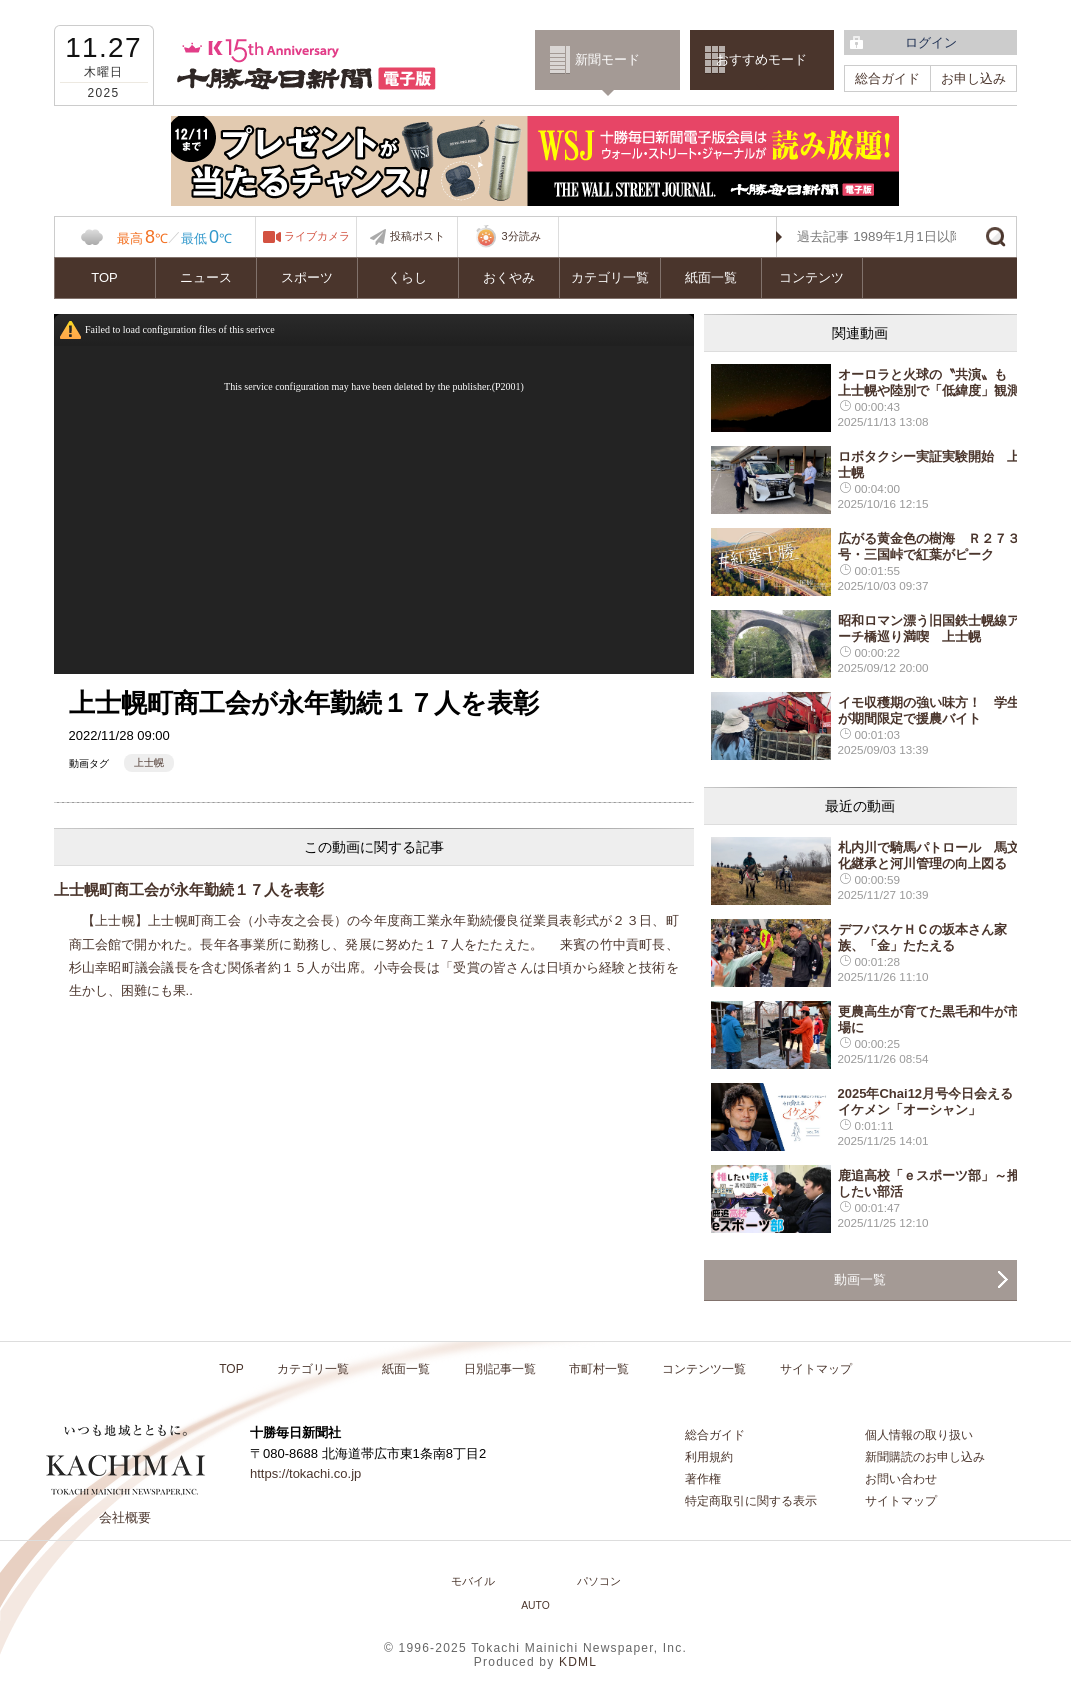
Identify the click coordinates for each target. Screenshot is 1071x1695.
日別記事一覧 (500, 1369)
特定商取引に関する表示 (751, 1501)
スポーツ (307, 277)
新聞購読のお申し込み (925, 1457)
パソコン (599, 1581)
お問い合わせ (901, 1479)
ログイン (931, 42)
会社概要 (125, 1517)
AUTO (535, 1605)
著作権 (703, 1479)
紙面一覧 (711, 277)
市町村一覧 (599, 1369)
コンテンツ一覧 (704, 1369)
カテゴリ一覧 (610, 277)
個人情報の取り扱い (919, 1435)
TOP (104, 277)
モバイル (473, 1581)
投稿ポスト (417, 236)
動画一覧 (860, 1279)
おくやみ (509, 277)
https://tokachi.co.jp (305, 1473)
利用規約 (709, 1457)
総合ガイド (887, 78)
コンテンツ (811, 277)
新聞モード (607, 59)
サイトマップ (816, 1369)
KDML (578, 1662)
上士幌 (149, 762)
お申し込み (973, 78)
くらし (407, 277)
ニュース (206, 277)
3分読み (507, 237)
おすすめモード (761, 59)
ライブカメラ (317, 236)
